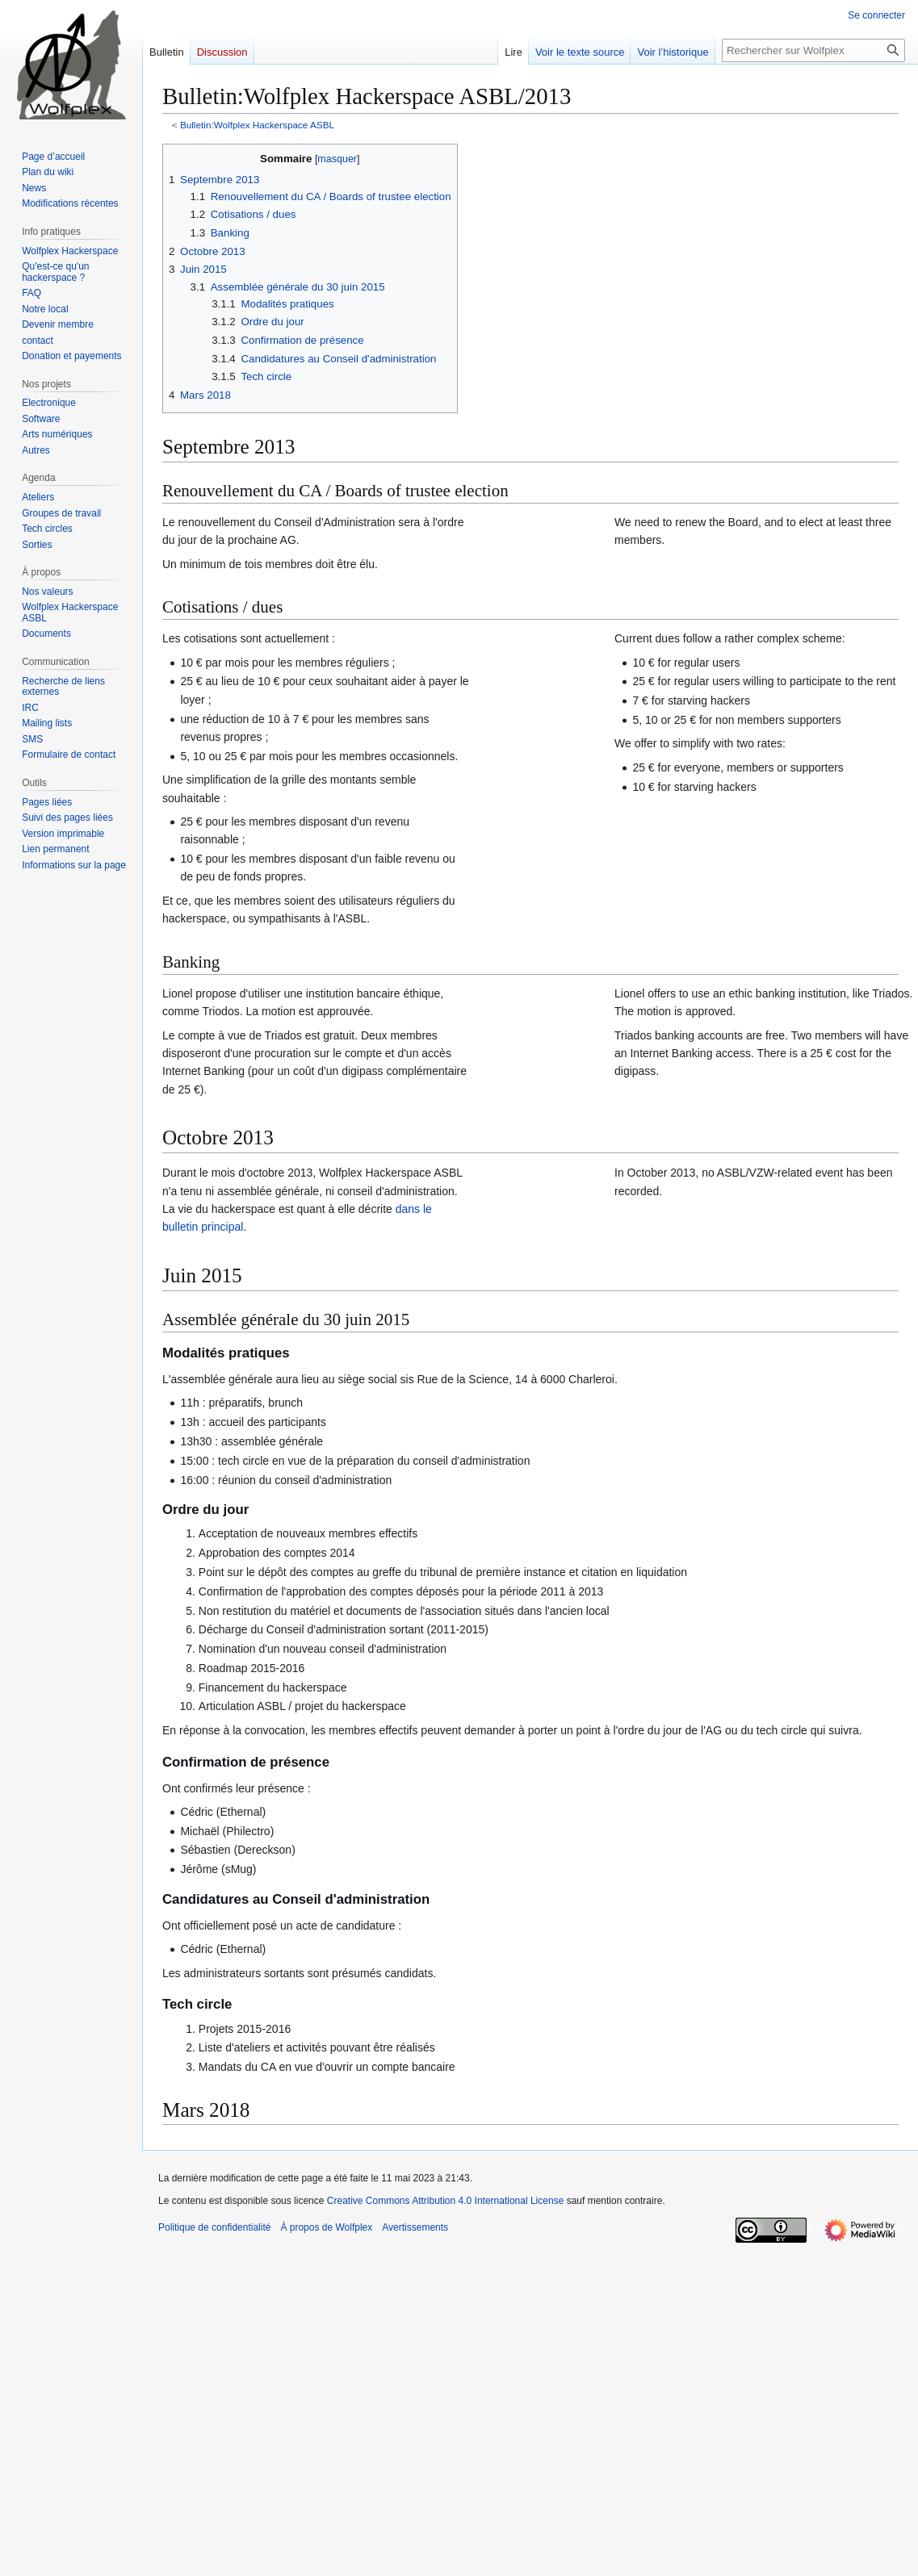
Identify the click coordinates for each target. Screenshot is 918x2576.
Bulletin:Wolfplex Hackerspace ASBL (257, 124)
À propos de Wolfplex (326, 2227)
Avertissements (415, 2227)
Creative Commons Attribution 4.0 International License (445, 2200)
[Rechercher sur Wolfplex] (813, 50)
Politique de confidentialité (214, 2227)
